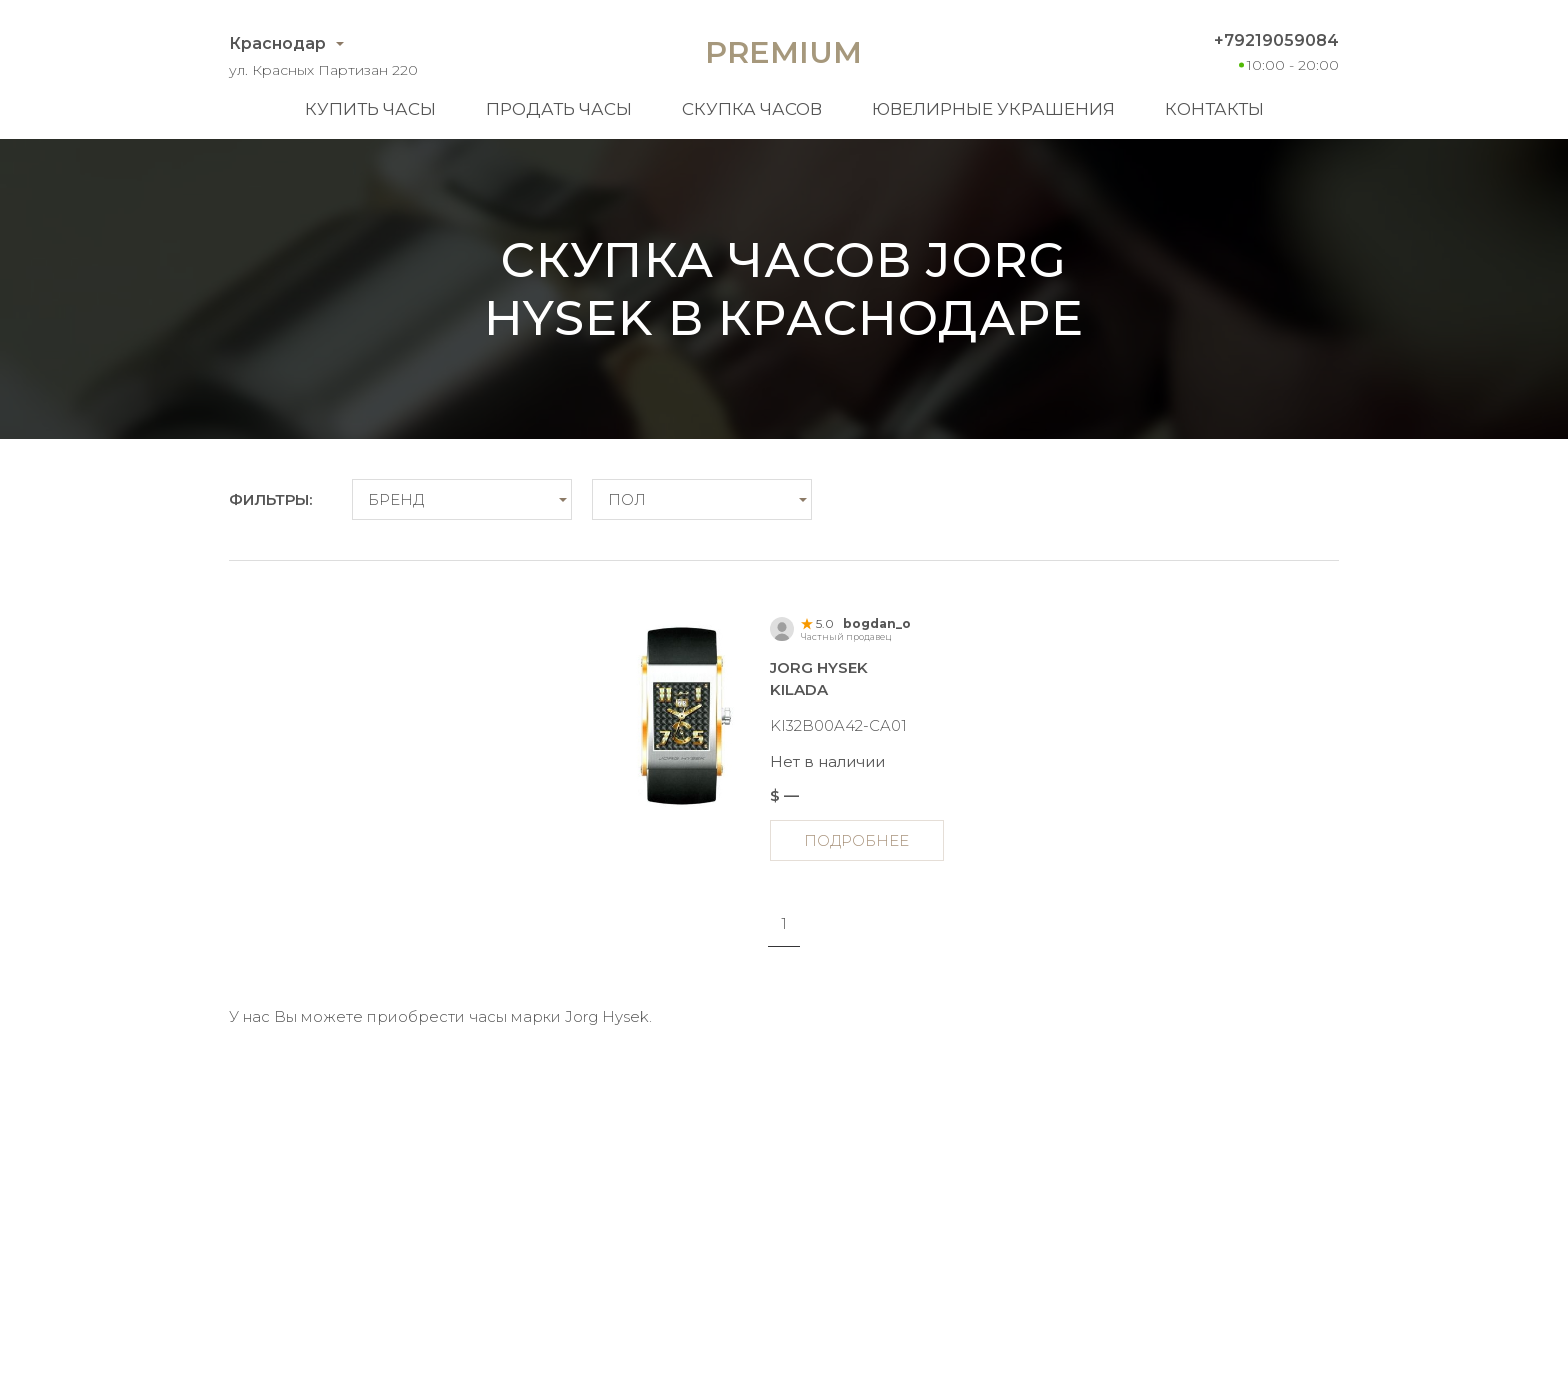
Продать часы (559, 109)
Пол (627, 499)
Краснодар (277, 43)
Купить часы (370, 109)
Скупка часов (752, 109)
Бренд (396, 499)
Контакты (1214, 109)
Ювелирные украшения (993, 109)
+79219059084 (1276, 40)
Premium (783, 52)
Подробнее (856, 840)
